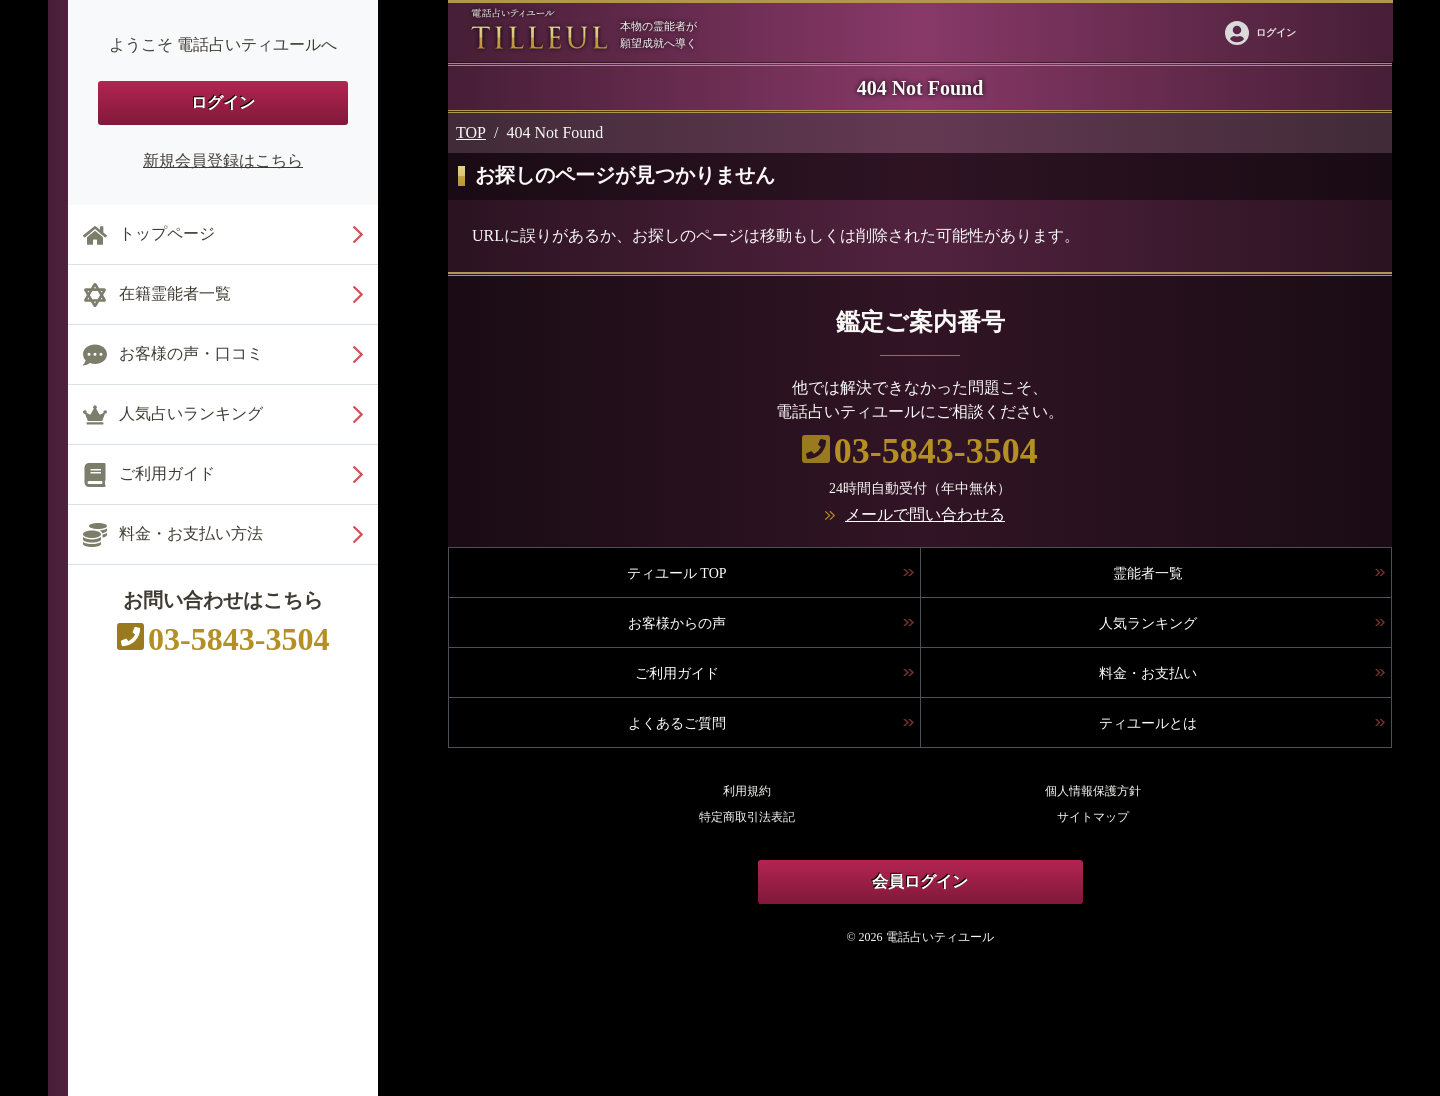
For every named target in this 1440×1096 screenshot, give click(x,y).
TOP (471, 132)
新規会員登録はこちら (223, 160)
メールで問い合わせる (925, 514)
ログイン (223, 102)
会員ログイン (920, 881)
